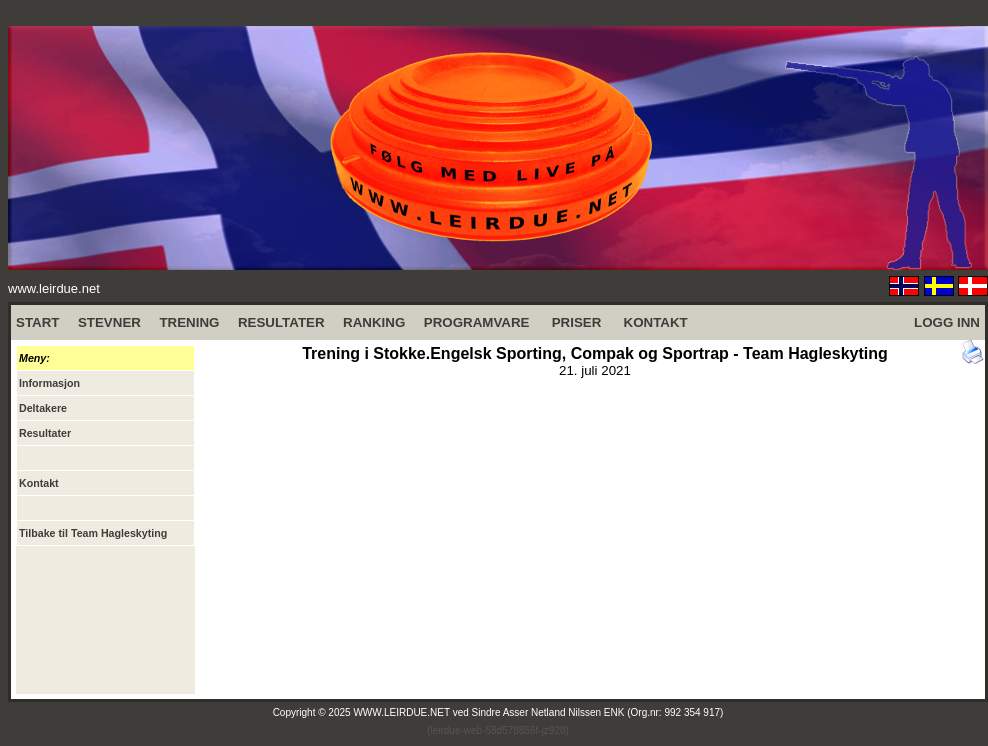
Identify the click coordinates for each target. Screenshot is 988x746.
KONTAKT (656, 322)
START (37, 322)
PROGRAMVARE (477, 322)
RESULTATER (281, 322)
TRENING (189, 322)
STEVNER (109, 322)
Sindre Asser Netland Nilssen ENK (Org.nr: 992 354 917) (598, 712)
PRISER (577, 322)
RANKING (374, 322)
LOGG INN (947, 322)
